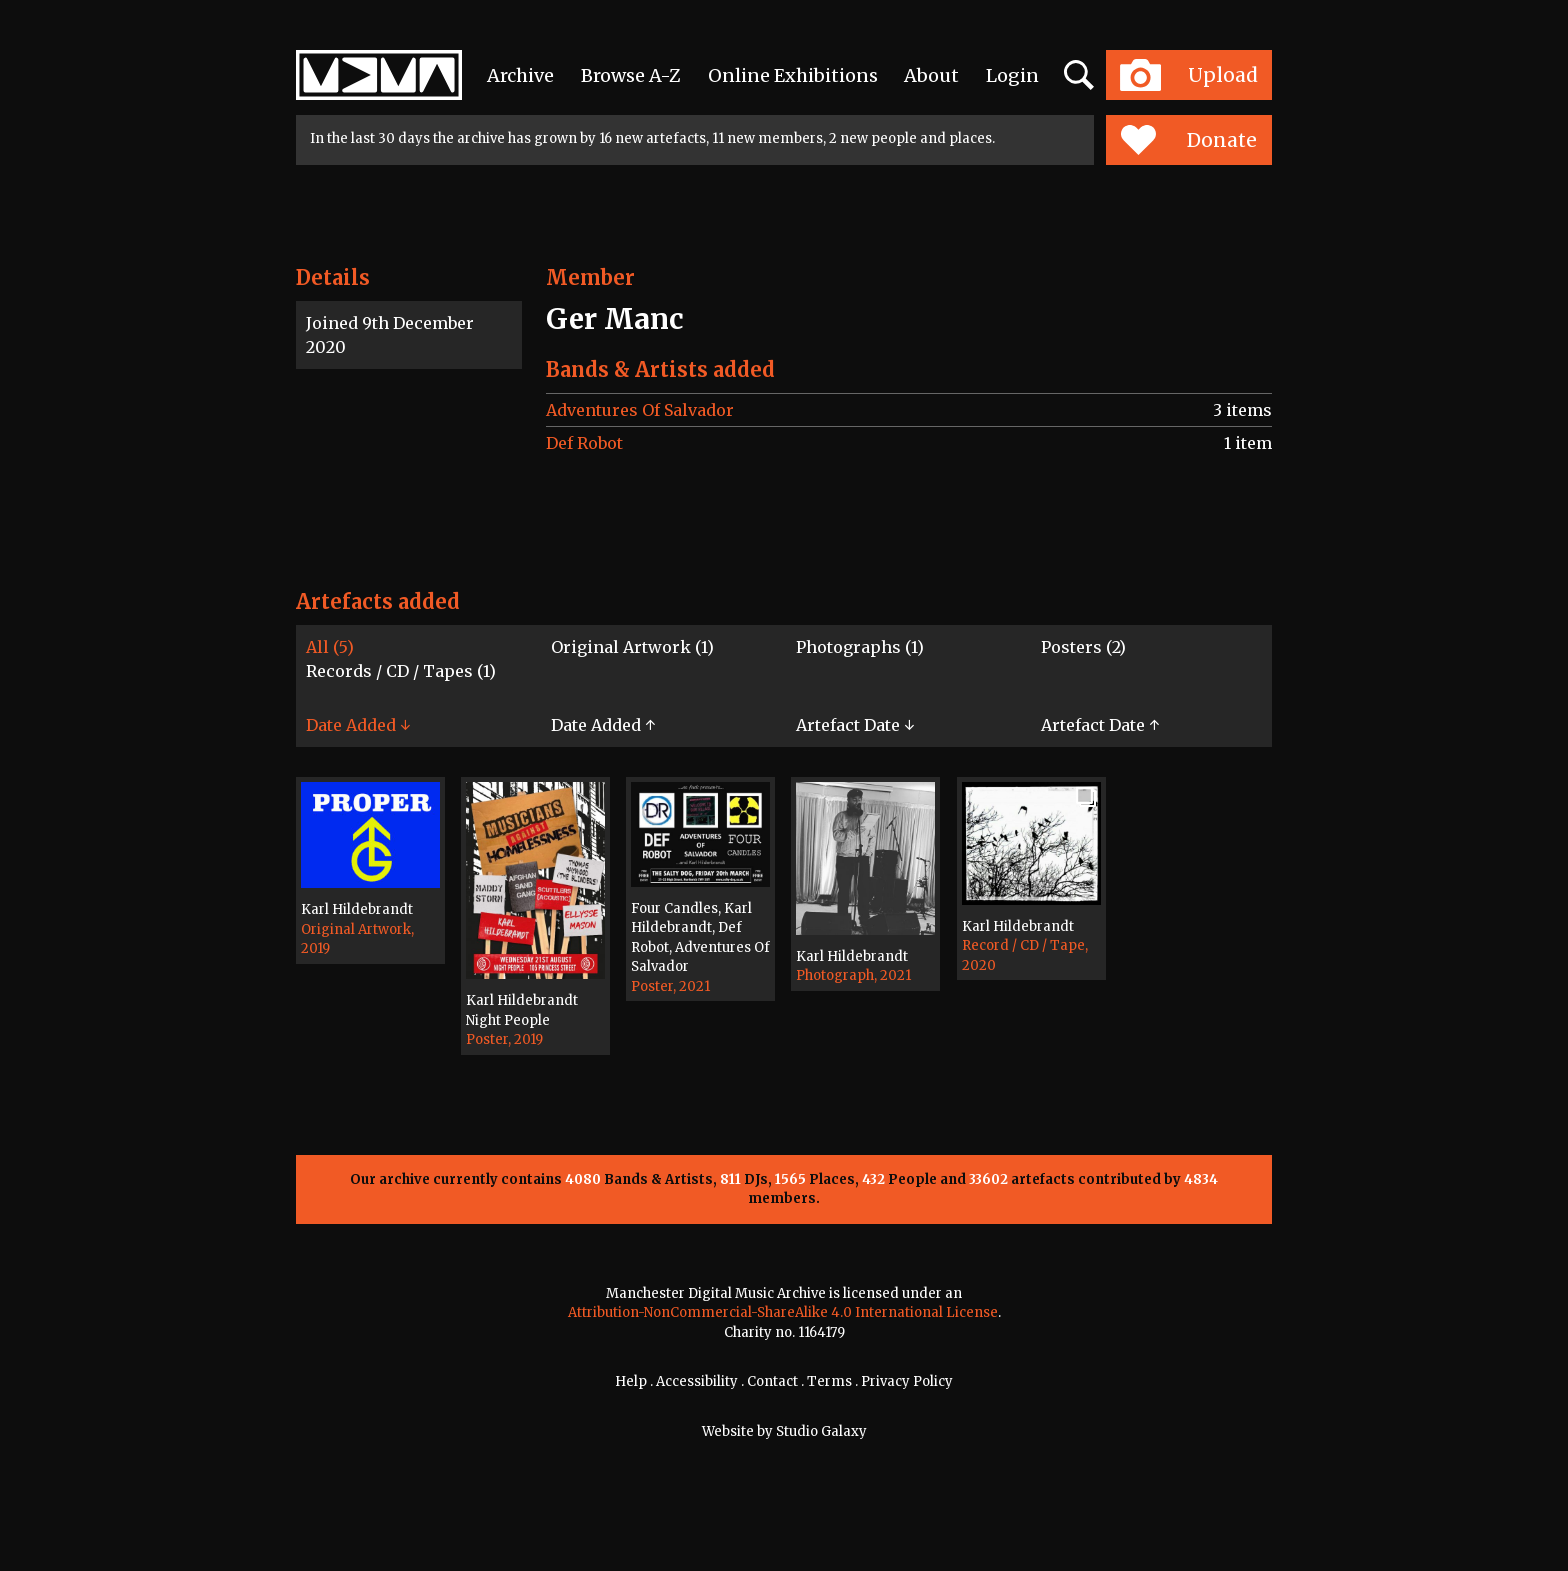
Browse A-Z (631, 75)
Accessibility (697, 1381)
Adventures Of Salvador (640, 410)
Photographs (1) (860, 647)
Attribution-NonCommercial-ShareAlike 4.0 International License (783, 1312)
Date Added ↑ (603, 725)
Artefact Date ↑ (1100, 725)
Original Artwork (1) (632, 647)
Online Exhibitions (793, 75)
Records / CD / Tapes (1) (401, 671)
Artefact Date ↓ (855, 725)
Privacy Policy (907, 1381)
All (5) (330, 647)
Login (1012, 75)
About (931, 75)
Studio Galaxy (821, 1431)
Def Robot (584, 443)
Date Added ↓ (358, 725)
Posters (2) (1083, 647)
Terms (829, 1381)
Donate (1188, 140)
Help (631, 1381)
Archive (520, 75)
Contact (772, 1381)
